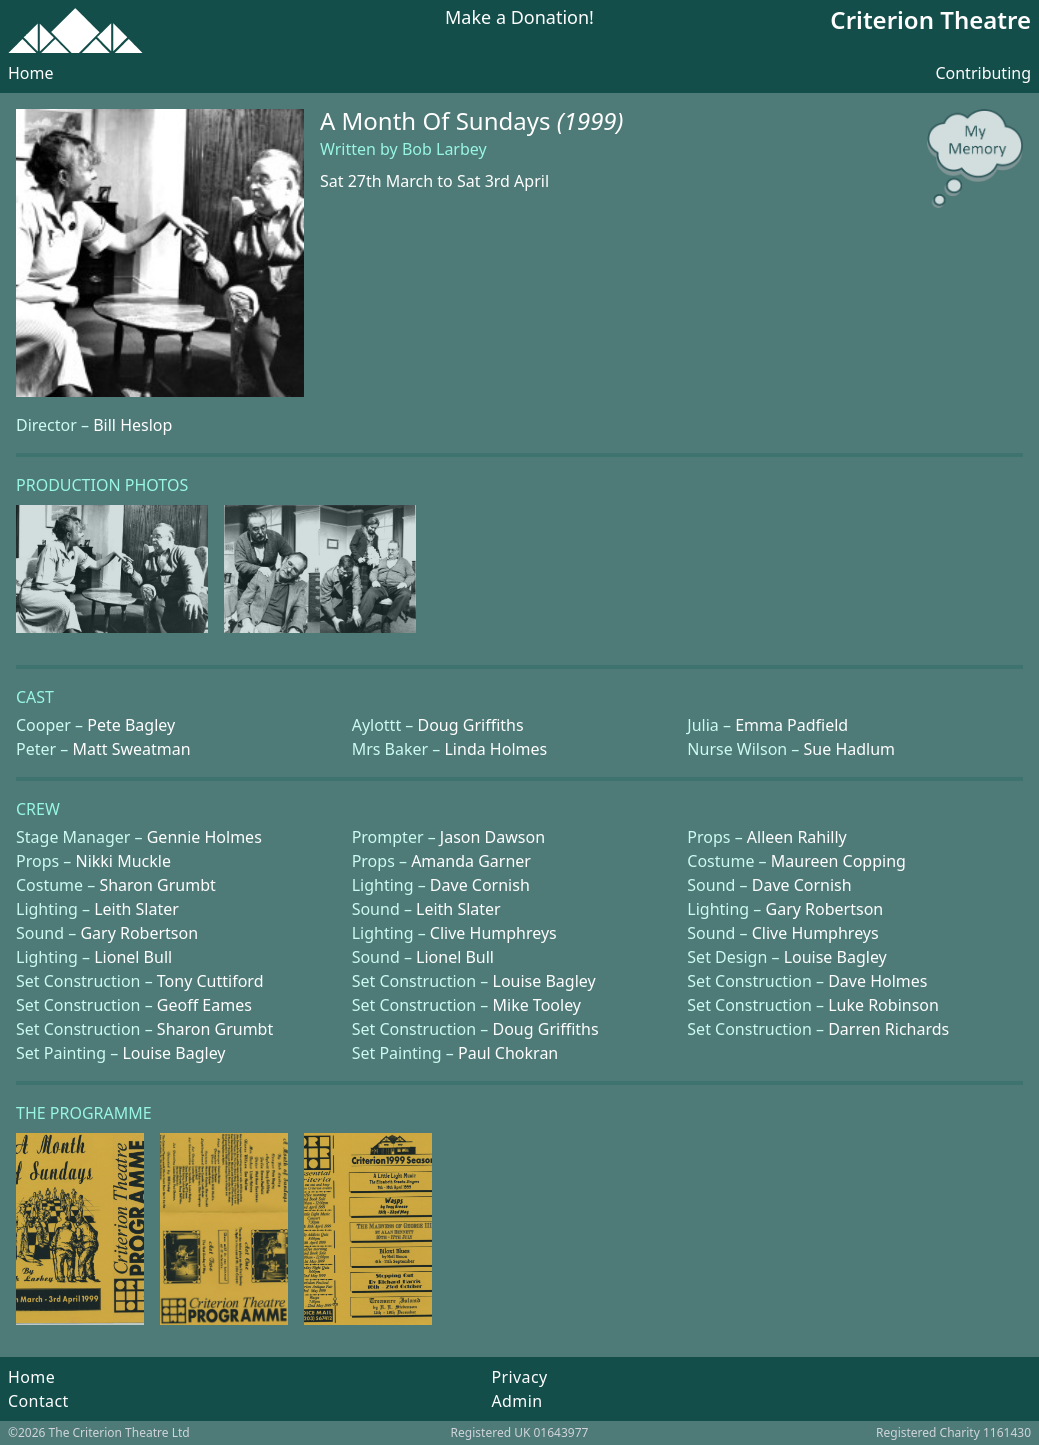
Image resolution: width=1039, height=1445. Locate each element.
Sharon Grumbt (157, 885)
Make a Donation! (519, 18)
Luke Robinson (883, 1005)
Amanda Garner (471, 861)
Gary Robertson (825, 909)
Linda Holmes (495, 749)
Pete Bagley (131, 725)
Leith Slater (136, 909)
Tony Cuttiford (210, 981)
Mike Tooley (537, 1005)
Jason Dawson (492, 837)
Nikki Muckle (122, 861)
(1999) (590, 120)
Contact (38, 1401)
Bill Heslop (132, 425)
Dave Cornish (480, 885)
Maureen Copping (838, 861)
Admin (516, 1401)
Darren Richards (888, 1029)
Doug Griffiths (471, 725)
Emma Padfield (791, 725)
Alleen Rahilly (797, 837)
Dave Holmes (877, 981)
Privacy (519, 1377)
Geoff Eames (204, 1005)
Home (31, 73)
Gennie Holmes (204, 837)
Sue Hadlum (850, 749)
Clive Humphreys (493, 933)
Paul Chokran (508, 1053)
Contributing (983, 73)
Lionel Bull (133, 957)
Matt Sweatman (131, 749)
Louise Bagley (835, 957)
